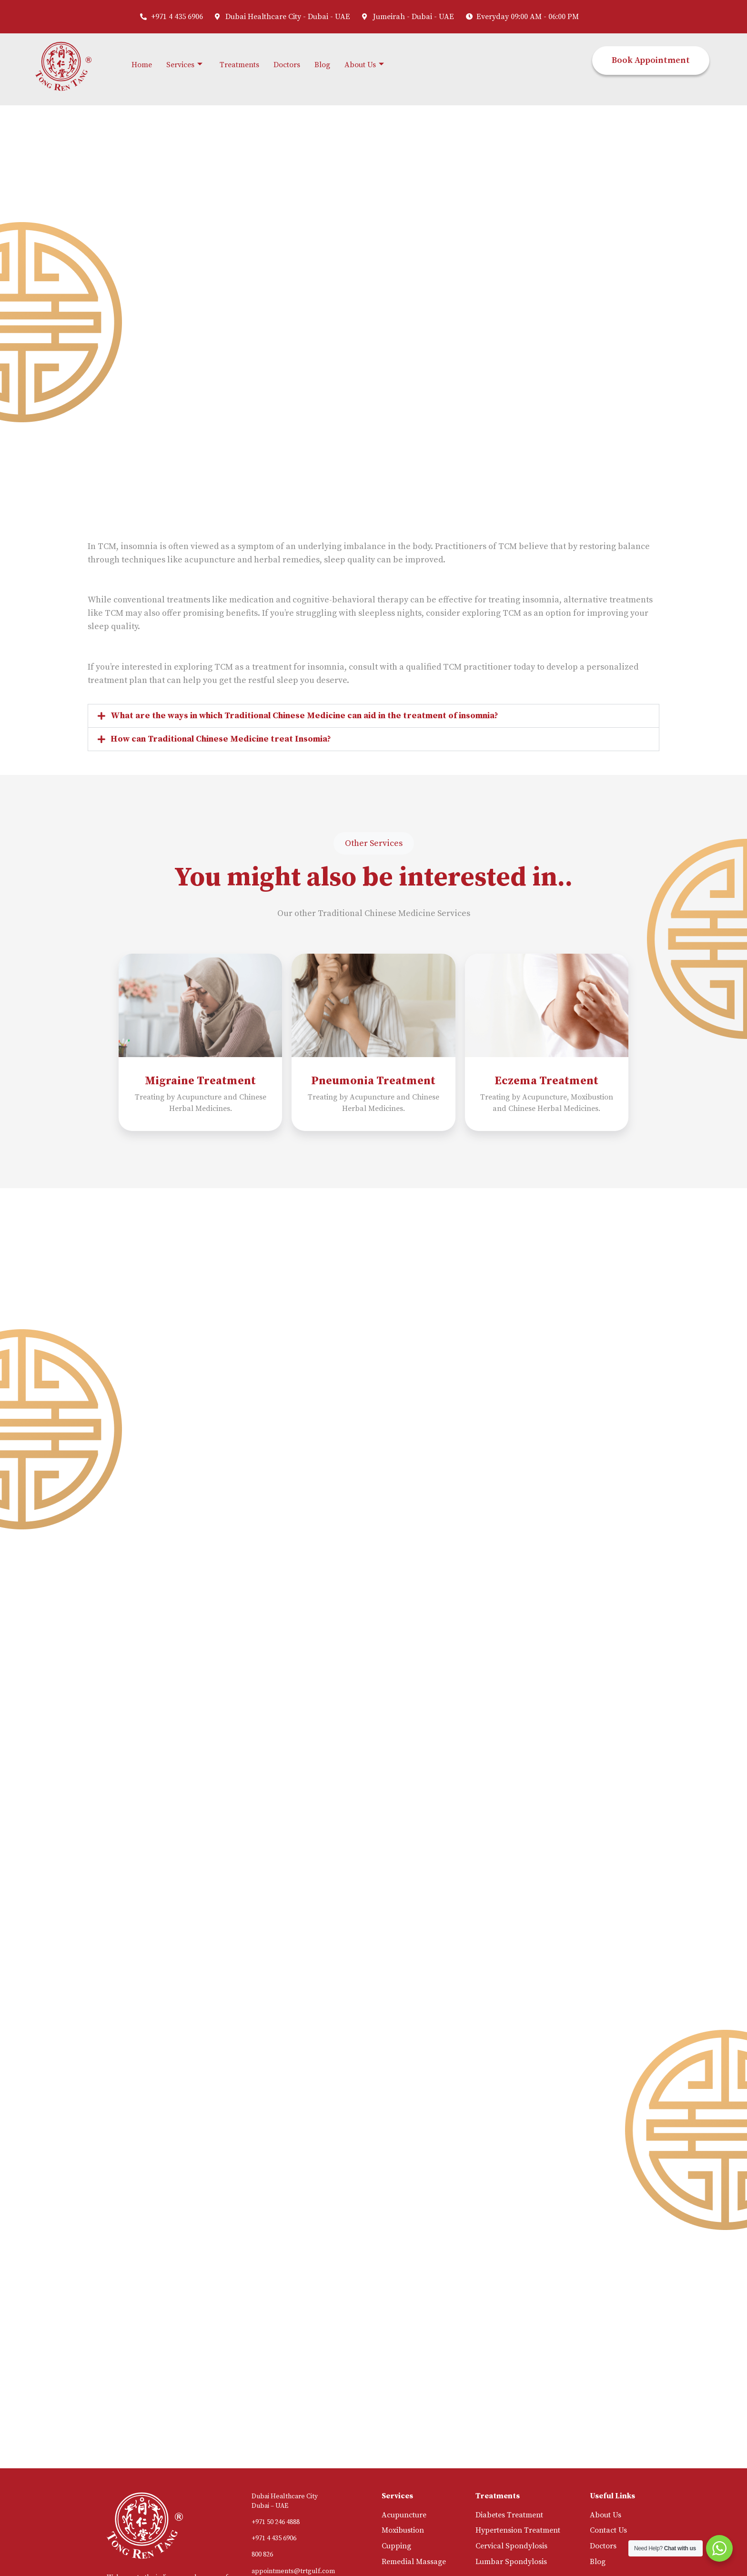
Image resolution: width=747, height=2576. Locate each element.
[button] (373, 715)
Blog (322, 65)
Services (184, 65)
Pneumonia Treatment (373, 1081)
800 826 (262, 2554)
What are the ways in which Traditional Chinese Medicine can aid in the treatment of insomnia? (304, 715)
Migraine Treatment (200, 1081)
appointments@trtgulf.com (293, 2571)
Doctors (286, 65)
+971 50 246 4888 (276, 2522)
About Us (364, 65)
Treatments (239, 65)
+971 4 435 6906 (274, 2538)
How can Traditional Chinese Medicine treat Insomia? (221, 738)
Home (141, 65)
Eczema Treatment (546, 1081)
